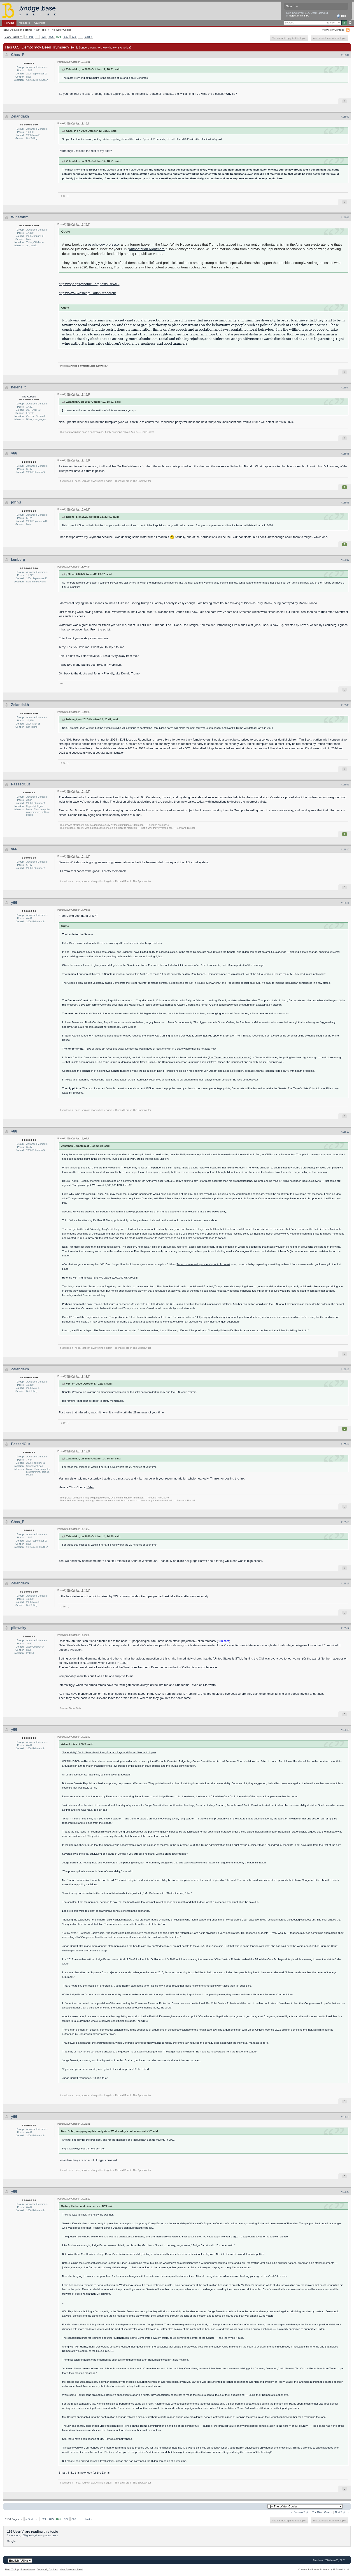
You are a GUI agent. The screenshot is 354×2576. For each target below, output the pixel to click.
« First (29, 36)
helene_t (18, 387)
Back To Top (12, 2569)
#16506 (345, 502)
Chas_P (17, 55)
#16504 (345, 387)
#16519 (345, 2117)
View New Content (333, 29)
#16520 (345, 2192)
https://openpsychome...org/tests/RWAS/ (89, 284)
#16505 (345, 453)
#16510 (345, 849)
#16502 (345, 116)
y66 (14, 453)
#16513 (345, 1369)
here (104, 1412)
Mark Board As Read (71, 2569)
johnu (16, 502)
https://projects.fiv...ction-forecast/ (194, 1641)
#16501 (345, 55)
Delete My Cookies (47, 2569)
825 (51, 36)
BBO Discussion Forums (17, 29)
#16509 (345, 784)
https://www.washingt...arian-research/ (87, 293)
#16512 (345, 1131)
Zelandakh (20, 116)
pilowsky (18, 1628)
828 (74, 36)
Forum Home (28, 2569)
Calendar (39, 22)
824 (44, 36)
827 (66, 36)
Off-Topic (41, 29)
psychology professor (104, 244)
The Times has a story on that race (229, 1057)
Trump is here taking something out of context (203, 1264)
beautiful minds (115, 1561)
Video (90, 1487)
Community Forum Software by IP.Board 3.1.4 (323, 2569)
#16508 (345, 705)
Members (24, 22)
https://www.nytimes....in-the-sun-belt (83, 2148)
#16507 (345, 560)
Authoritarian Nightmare (147, 249)
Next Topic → (342, 2512)
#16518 (345, 1730)
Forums (9, 22)
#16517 (345, 1628)
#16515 (345, 1522)
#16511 (345, 903)
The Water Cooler (60, 29)
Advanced (350, 23)
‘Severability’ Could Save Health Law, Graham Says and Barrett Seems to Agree (109, 1752)
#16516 (345, 1583)
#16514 (345, 1444)
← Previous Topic (300, 2512)
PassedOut (20, 784)
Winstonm (19, 217)
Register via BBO (299, 15)
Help (342, 16)
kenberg (18, 559)
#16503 (345, 217)
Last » (88, 36)
